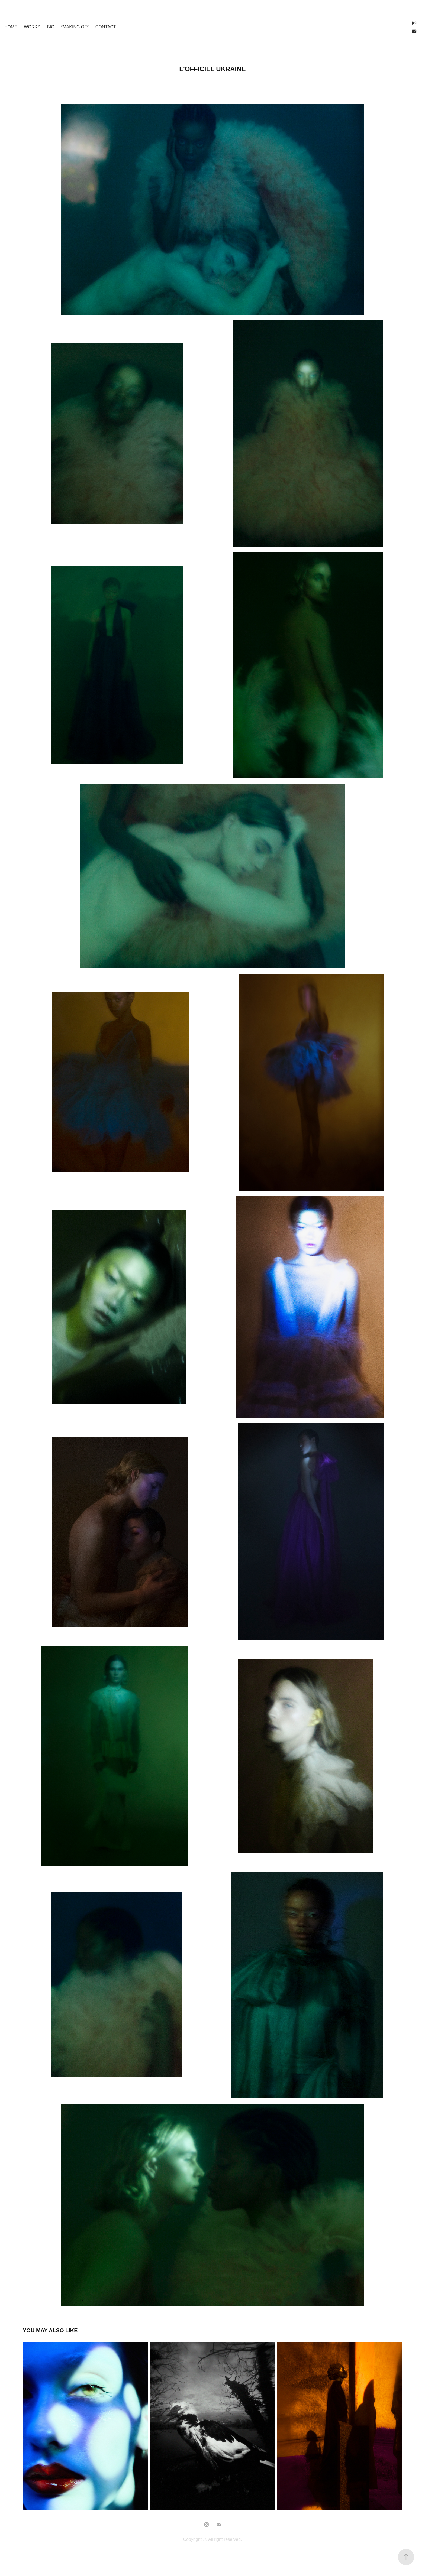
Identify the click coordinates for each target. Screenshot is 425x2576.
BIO (50, 27)
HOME (10, 27)
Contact (105, 27)
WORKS (32, 27)
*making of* (75, 27)
